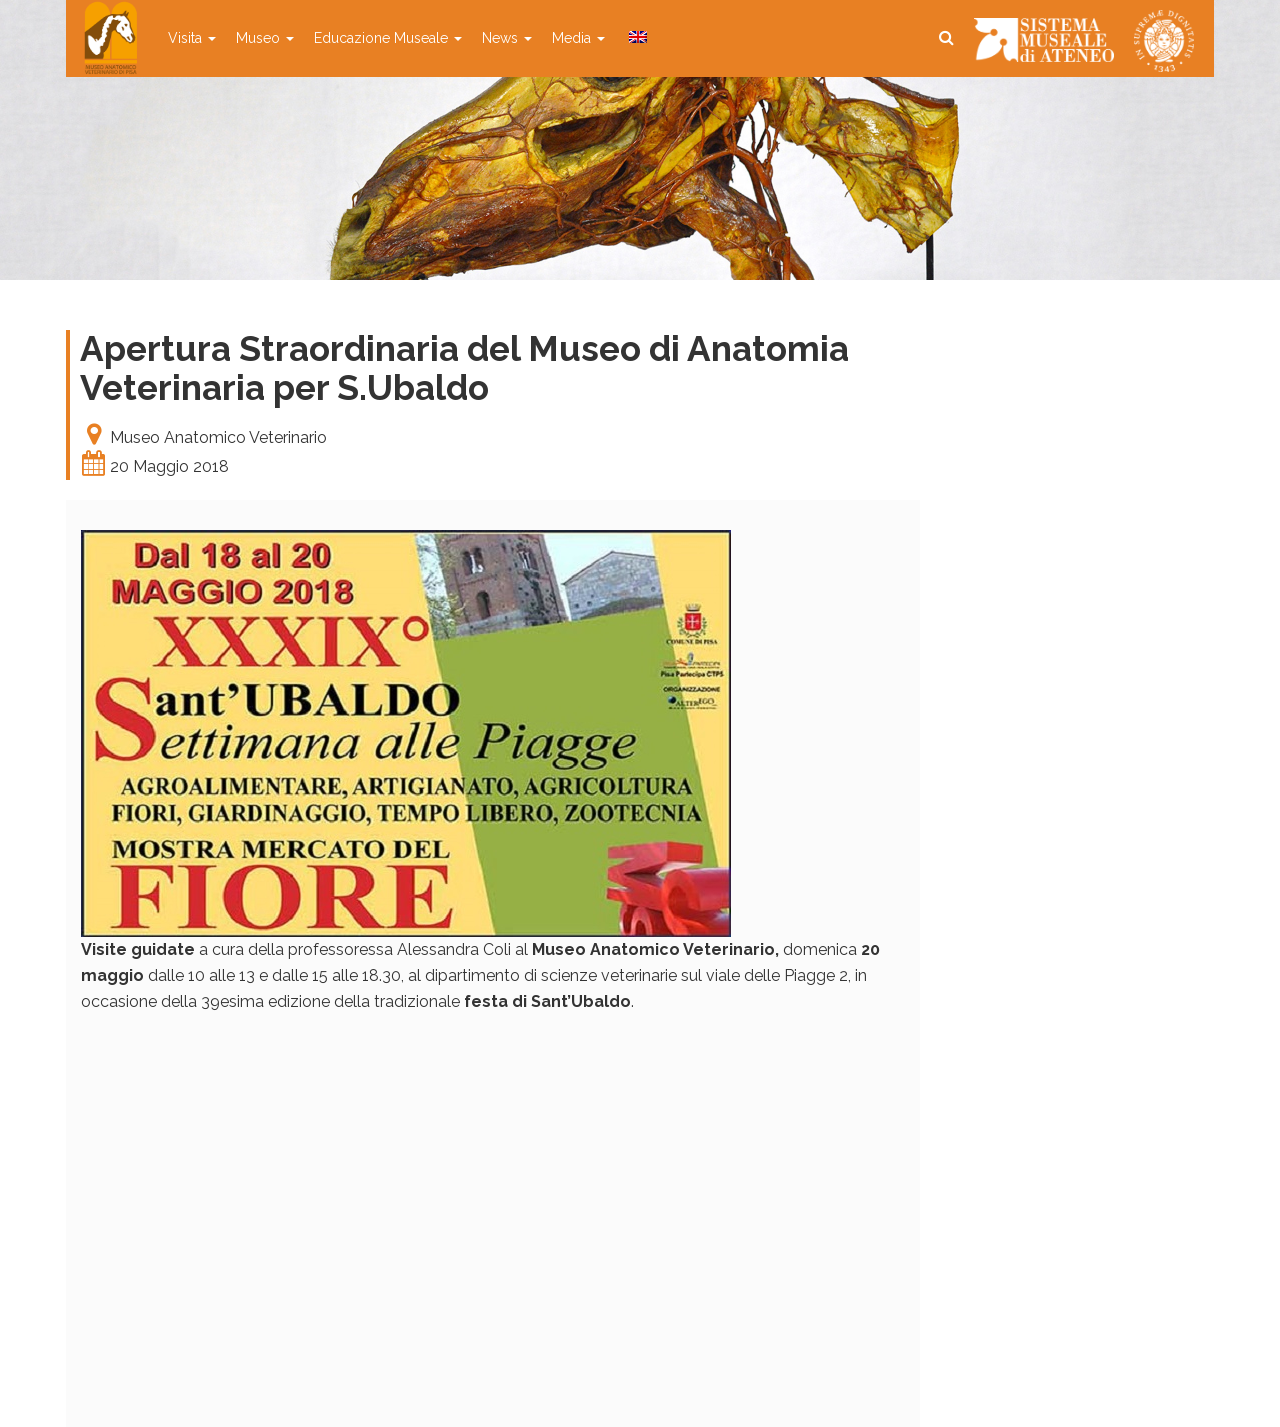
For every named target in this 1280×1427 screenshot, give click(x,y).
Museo (265, 38)
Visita (192, 38)
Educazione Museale (388, 38)
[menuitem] (636, 38)
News (507, 38)
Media (578, 38)
